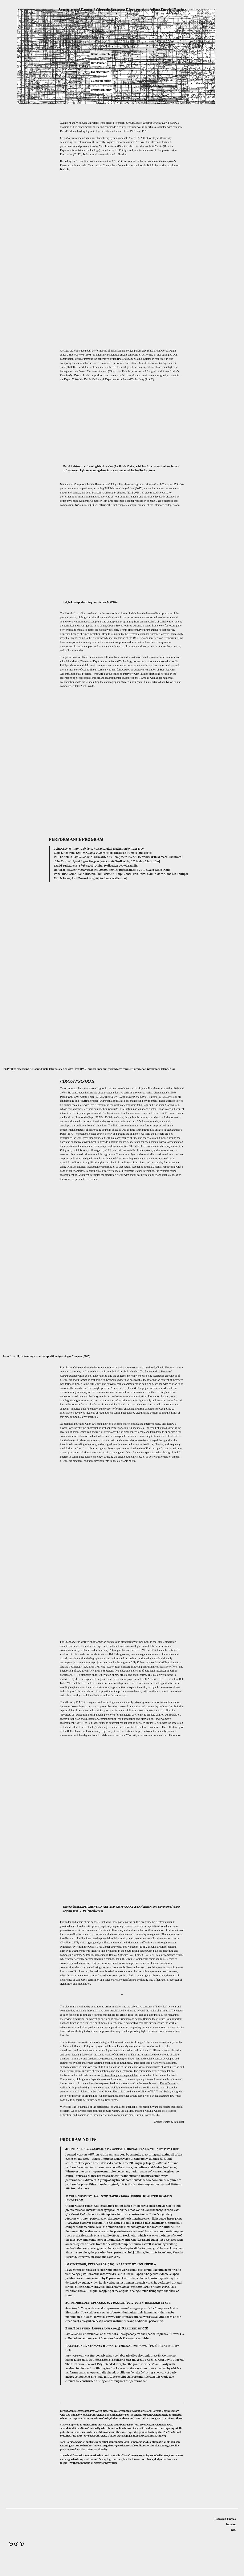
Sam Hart (186, 37)
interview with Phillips (135, 682)
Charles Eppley (191, 31)
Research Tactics (225, 2527)
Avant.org (68, 9)
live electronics (190, 72)
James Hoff (138, 2071)
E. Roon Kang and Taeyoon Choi (119, 2083)
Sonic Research (190, 54)
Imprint (231, 2533)
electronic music (191, 81)
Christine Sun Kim (125, 2063)
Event (87, 9)
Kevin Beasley (168, 2091)
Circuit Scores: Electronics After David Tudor (141, 9)
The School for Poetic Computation (79, 2464)
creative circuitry (191, 89)
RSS (233, 2538)
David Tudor (188, 63)
